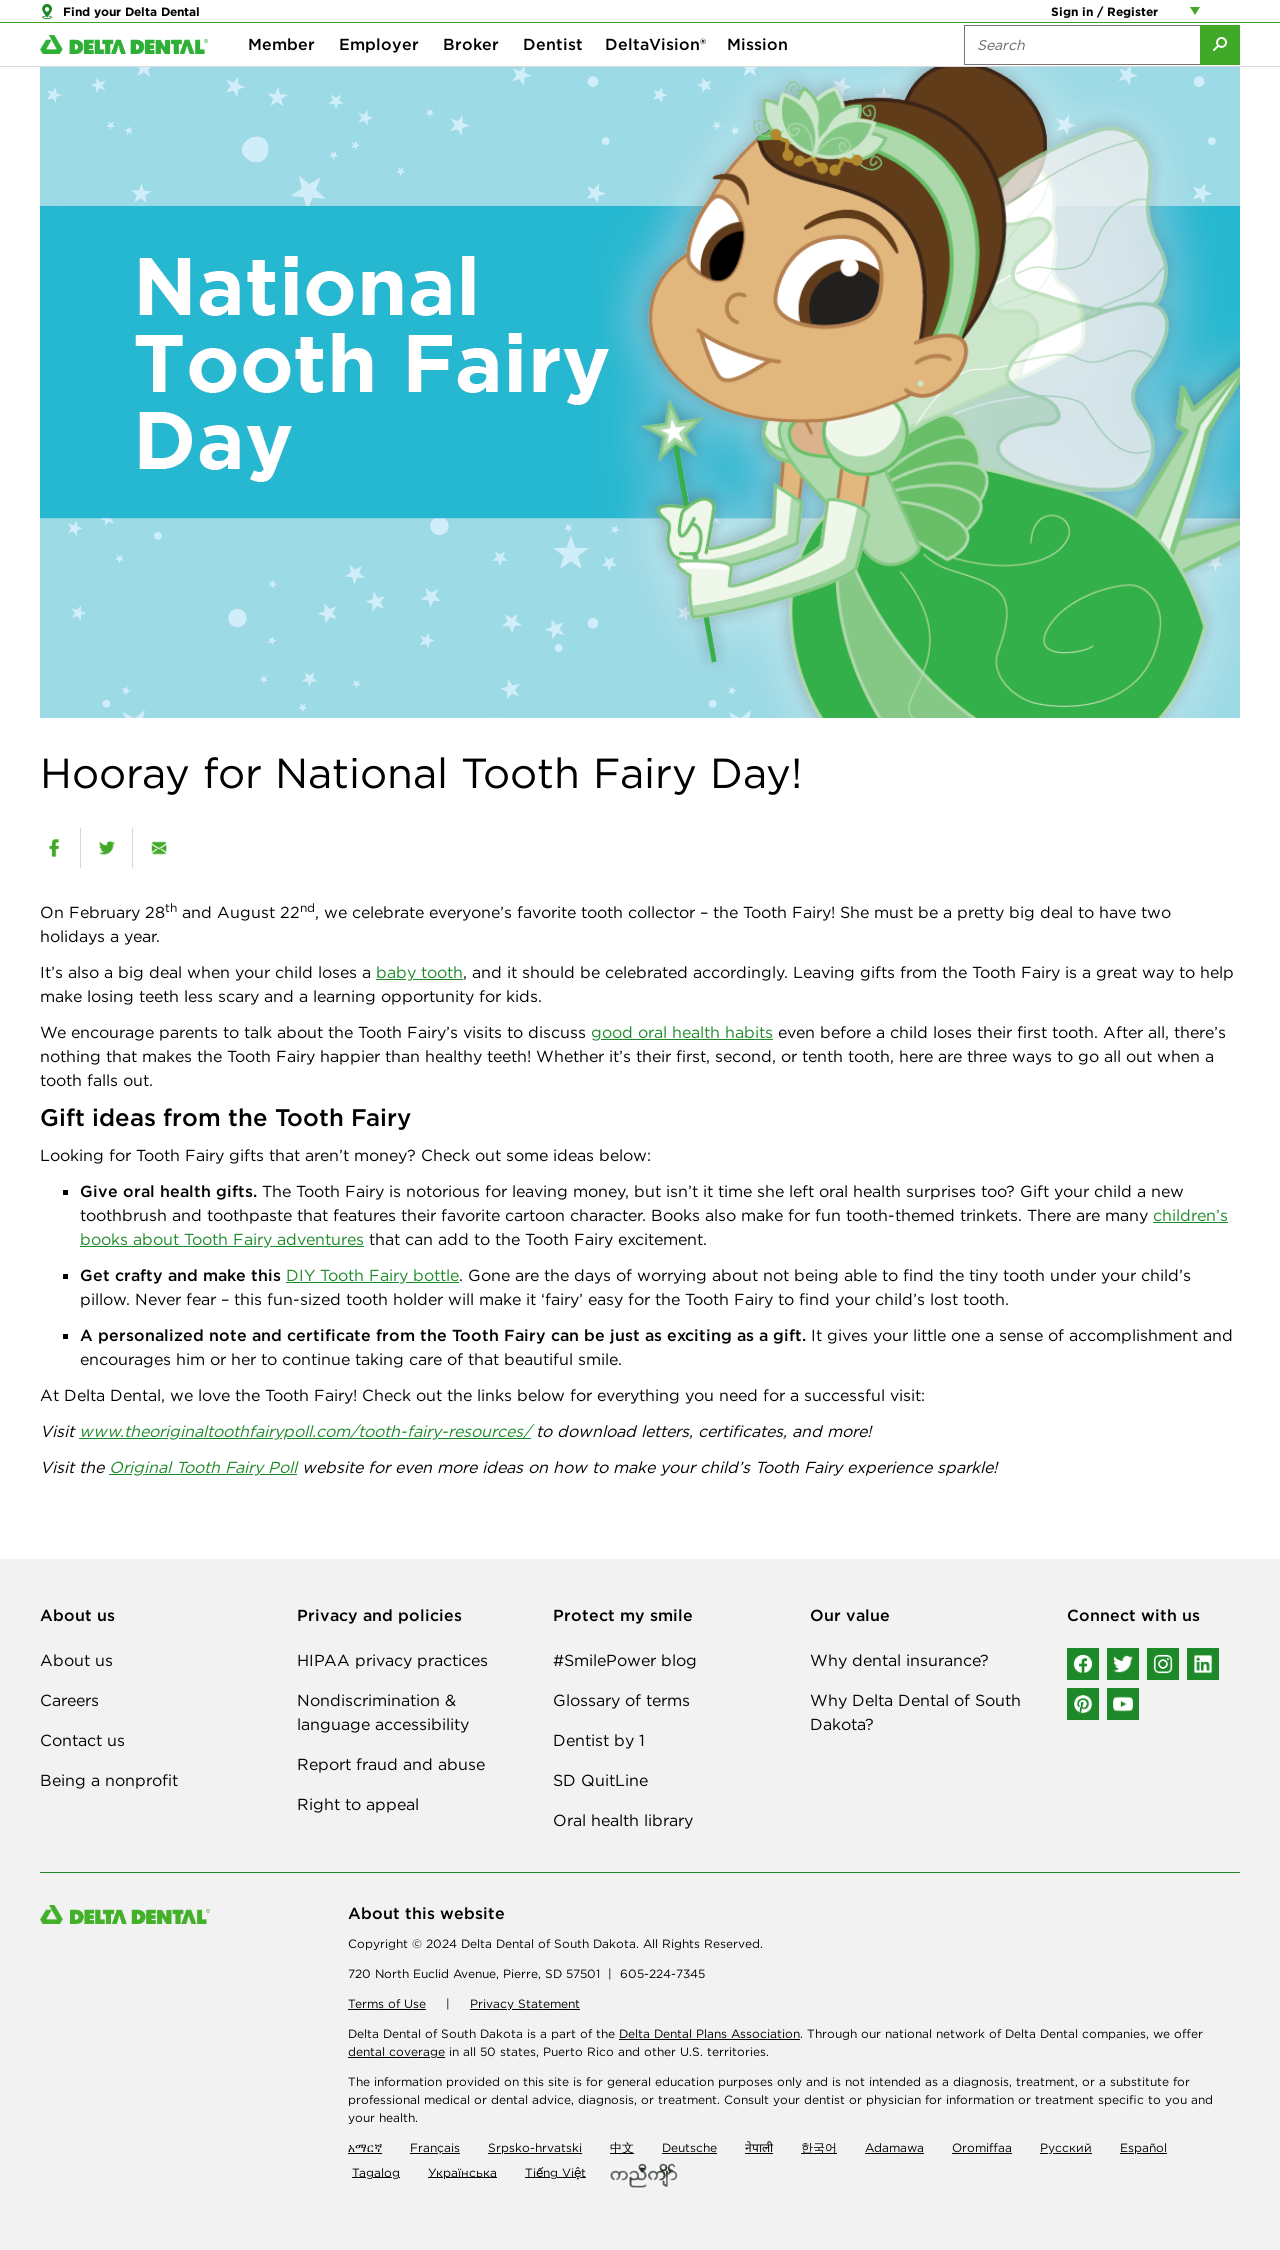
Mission (757, 80)
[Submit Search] (1220, 80)
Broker (471, 80)
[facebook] (54, 848)
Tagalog (376, 2171)
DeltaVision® (655, 80)
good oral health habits (682, 1032)
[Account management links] (1199, 20)
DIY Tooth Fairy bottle (372, 1275)
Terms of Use (387, 2003)
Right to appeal (358, 1804)
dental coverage (396, 2051)
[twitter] (106, 848)
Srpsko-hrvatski (535, 2147)
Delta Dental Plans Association (709, 2033)
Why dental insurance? (899, 1660)
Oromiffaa (982, 2147)
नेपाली (759, 2147)
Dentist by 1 (599, 1740)
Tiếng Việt (555, 2171)
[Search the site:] (1082, 80)
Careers (69, 1700)
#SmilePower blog (625, 1660)
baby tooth (419, 972)
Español (1143, 2147)
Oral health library (623, 1820)
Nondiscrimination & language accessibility (383, 1712)
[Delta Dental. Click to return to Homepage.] (124, 80)
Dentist (553, 80)
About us (76, 1660)
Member (281, 80)
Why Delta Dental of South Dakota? (915, 1712)
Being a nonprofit (109, 1780)
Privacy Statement (525, 2003)
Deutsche (689, 2147)
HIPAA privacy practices (392, 1660)
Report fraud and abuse (391, 1764)
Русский (1066, 2147)
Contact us (82, 1740)
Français (435, 2147)
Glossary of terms (621, 1700)
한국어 (819, 2147)
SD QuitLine (600, 1780)
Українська (462, 2171)
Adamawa (894, 2147)
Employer (379, 80)
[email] (158, 848)
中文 (622, 2147)
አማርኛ (365, 2147)
